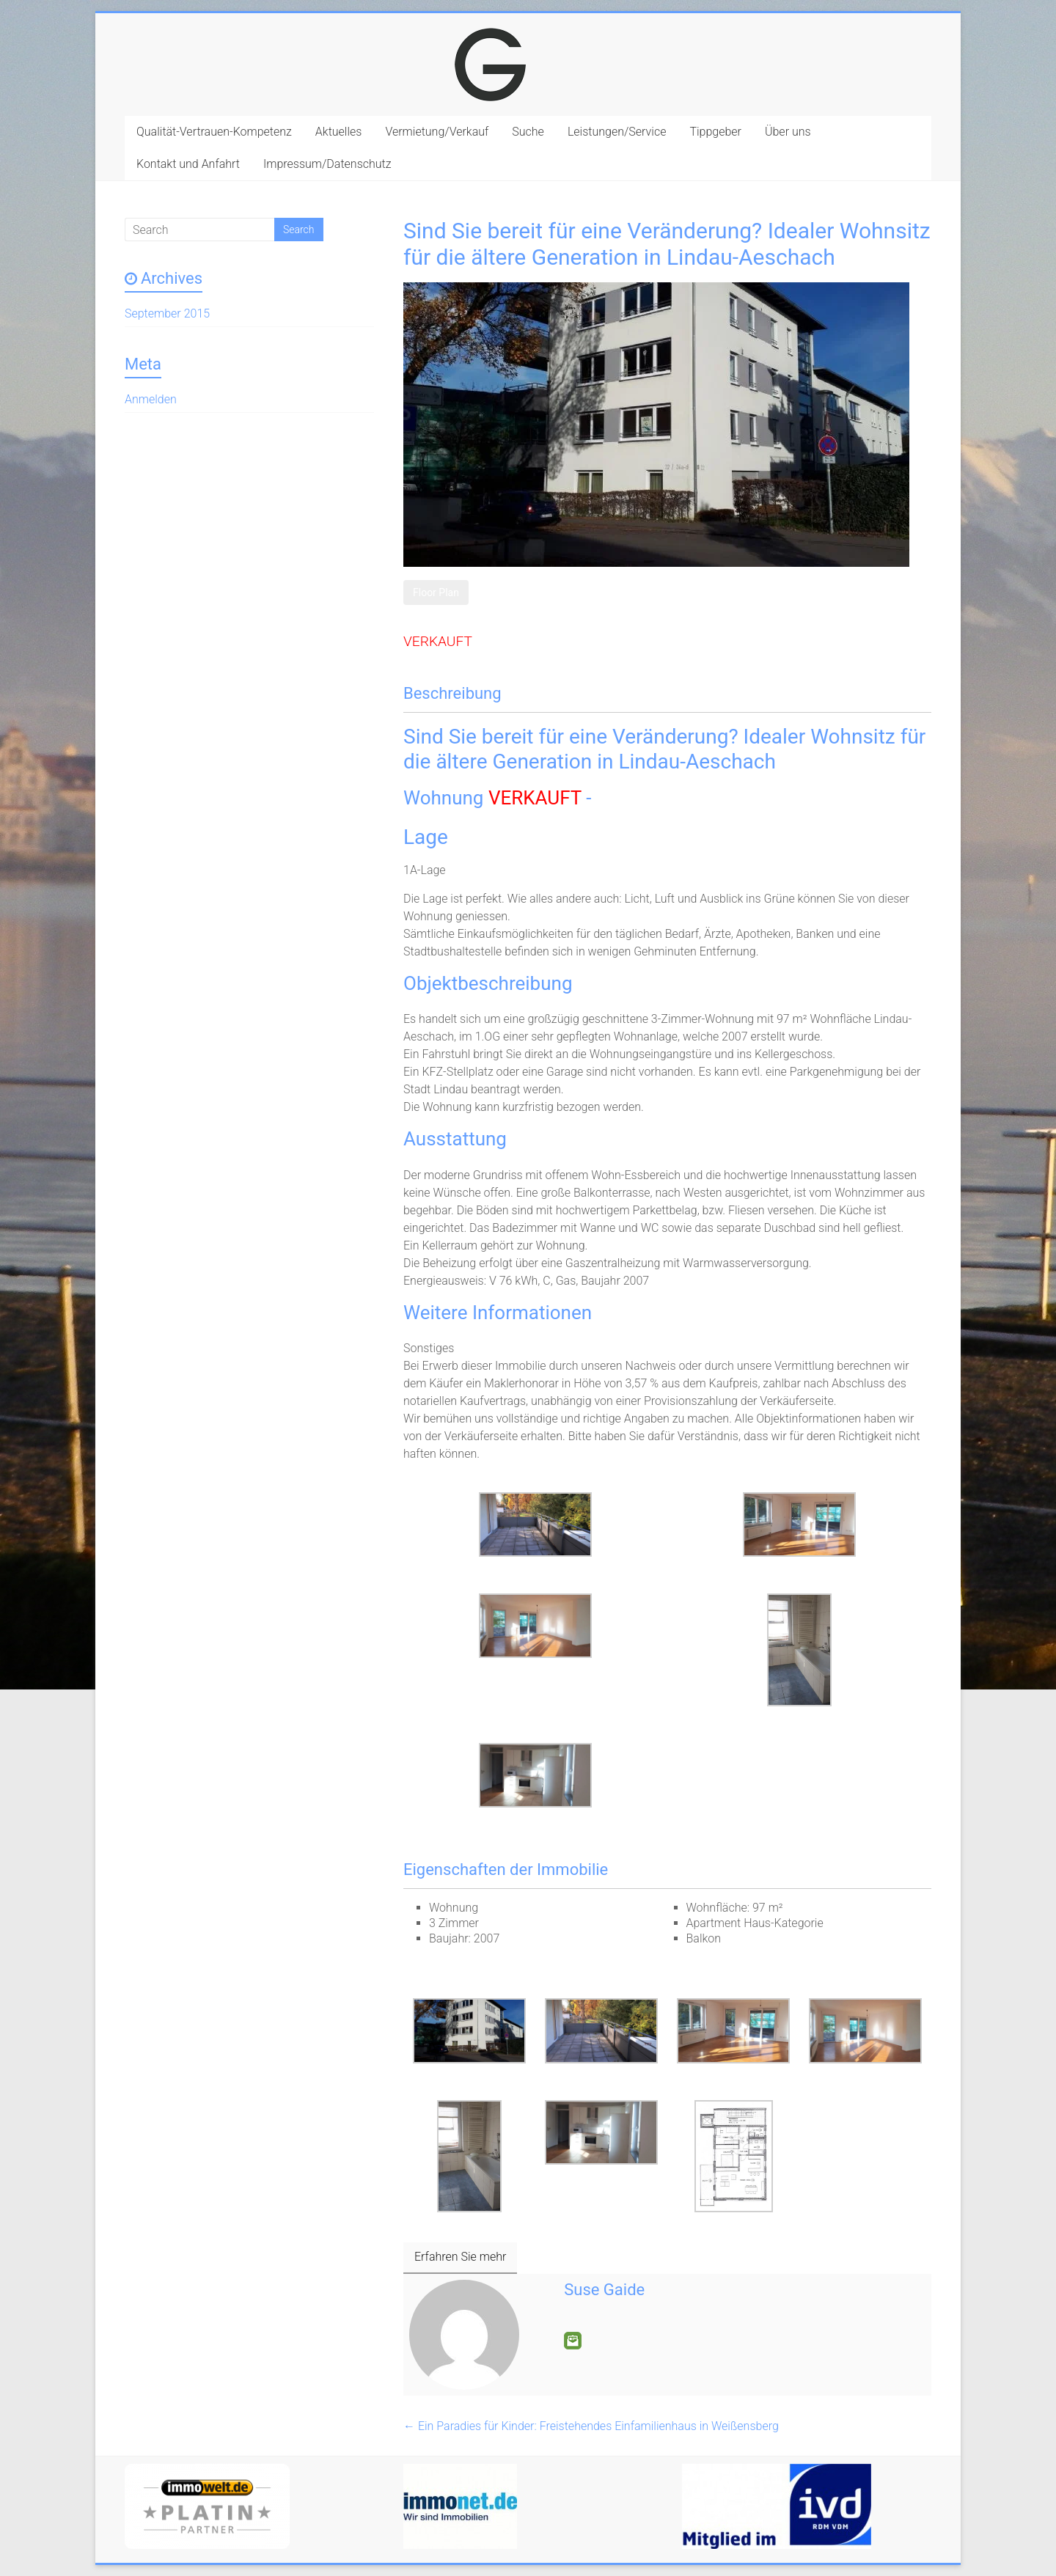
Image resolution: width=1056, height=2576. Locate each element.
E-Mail (573, 2340)
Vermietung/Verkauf (436, 132)
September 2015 (167, 313)
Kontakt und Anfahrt (188, 164)
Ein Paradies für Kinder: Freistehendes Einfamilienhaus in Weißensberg (591, 2426)
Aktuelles (338, 132)
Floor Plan (436, 592)
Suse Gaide (604, 2289)
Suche (528, 132)
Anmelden (151, 399)
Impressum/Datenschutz (327, 164)
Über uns (788, 132)
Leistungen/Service (617, 132)
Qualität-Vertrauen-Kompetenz (214, 132)
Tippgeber (715, 132)
